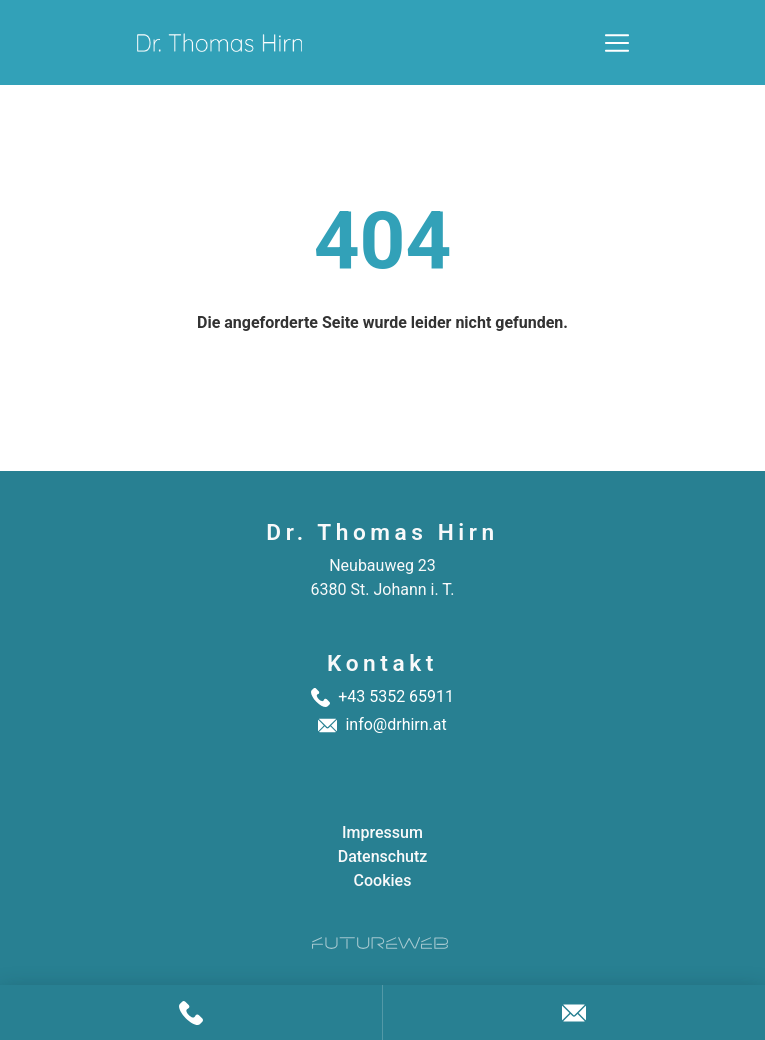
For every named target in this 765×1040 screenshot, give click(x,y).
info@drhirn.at (395, 724)
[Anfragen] (574, 1012)
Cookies (383, 880)
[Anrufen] (191, 1012)
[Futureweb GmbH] (380, 943)
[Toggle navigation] (617, 43)
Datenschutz (383, 856)
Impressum (382, 832)
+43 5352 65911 (396, 696)
